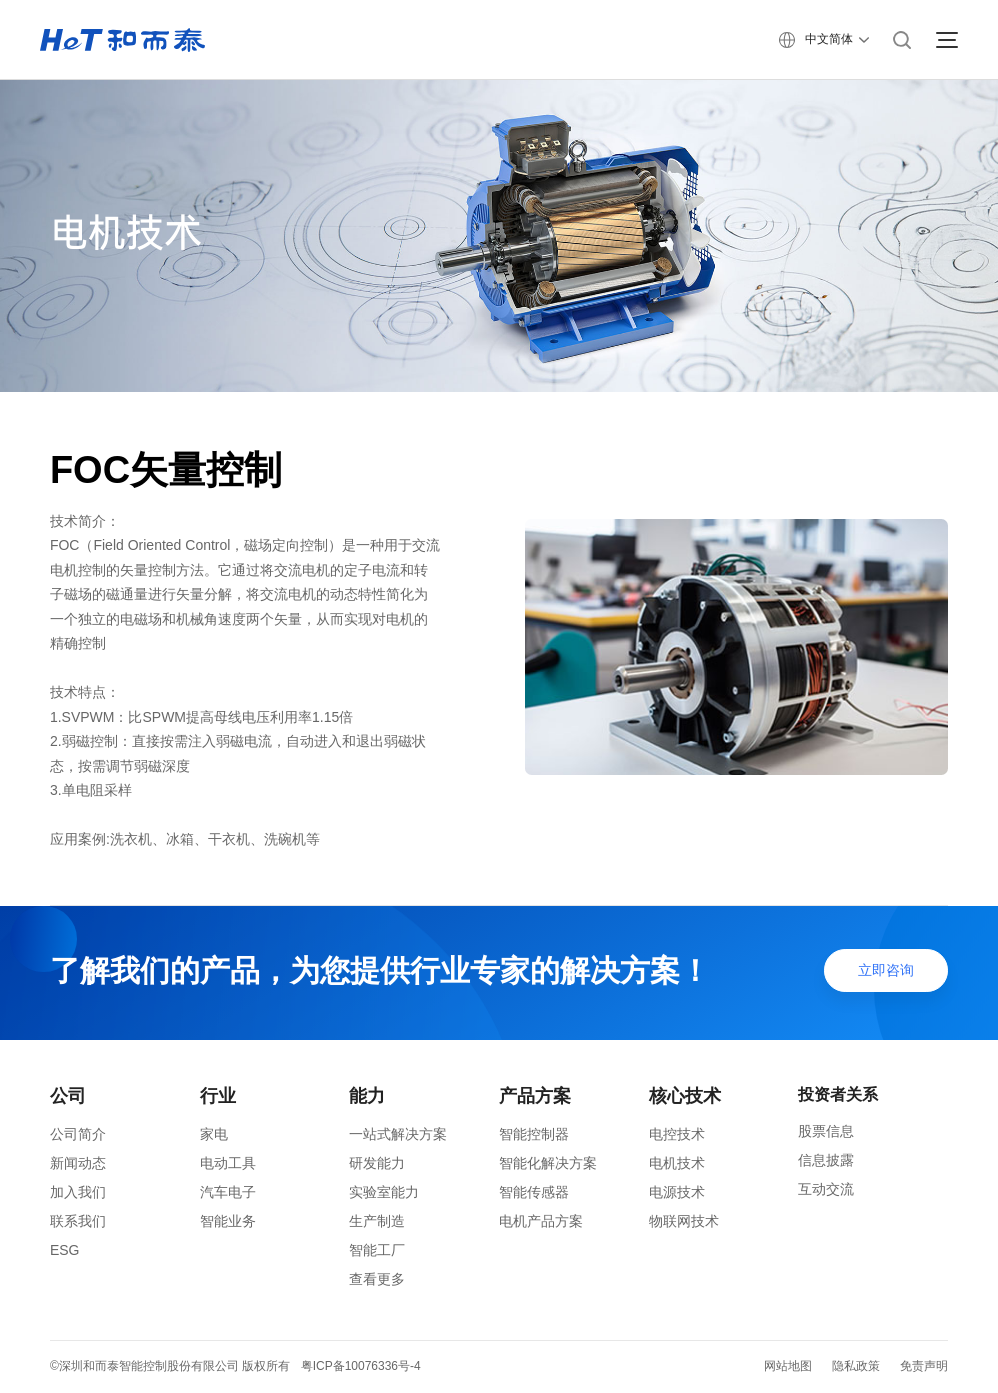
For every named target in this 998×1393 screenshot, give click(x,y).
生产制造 (377, 1221)
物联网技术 (684, 1221)
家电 (214, 1134)
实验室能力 (384, 1192)
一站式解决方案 (398, 1134)
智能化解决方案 (548, 1163)
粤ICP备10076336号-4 (361, 1366)
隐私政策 (856, 1366)
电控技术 (677, 1134)
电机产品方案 (541, 1221)
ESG (65, 1250)
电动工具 (228, 1163)
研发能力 (377, 1163)
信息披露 (826, 1160)
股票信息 (826, 1131)
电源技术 (677, 1192)
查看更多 (377, 1279)
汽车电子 (228, 1192)
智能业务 (228, 1221)
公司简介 (78, 1134)
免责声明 (924, 1366)
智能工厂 (377, 1250)
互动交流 (826, 1189)
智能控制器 (534, 1134)
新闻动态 (78, 1163)
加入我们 (78, 1192)
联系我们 (78, 1221)
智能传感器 (534, 1192)
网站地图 (788, 1366)
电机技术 (677, 1163)
